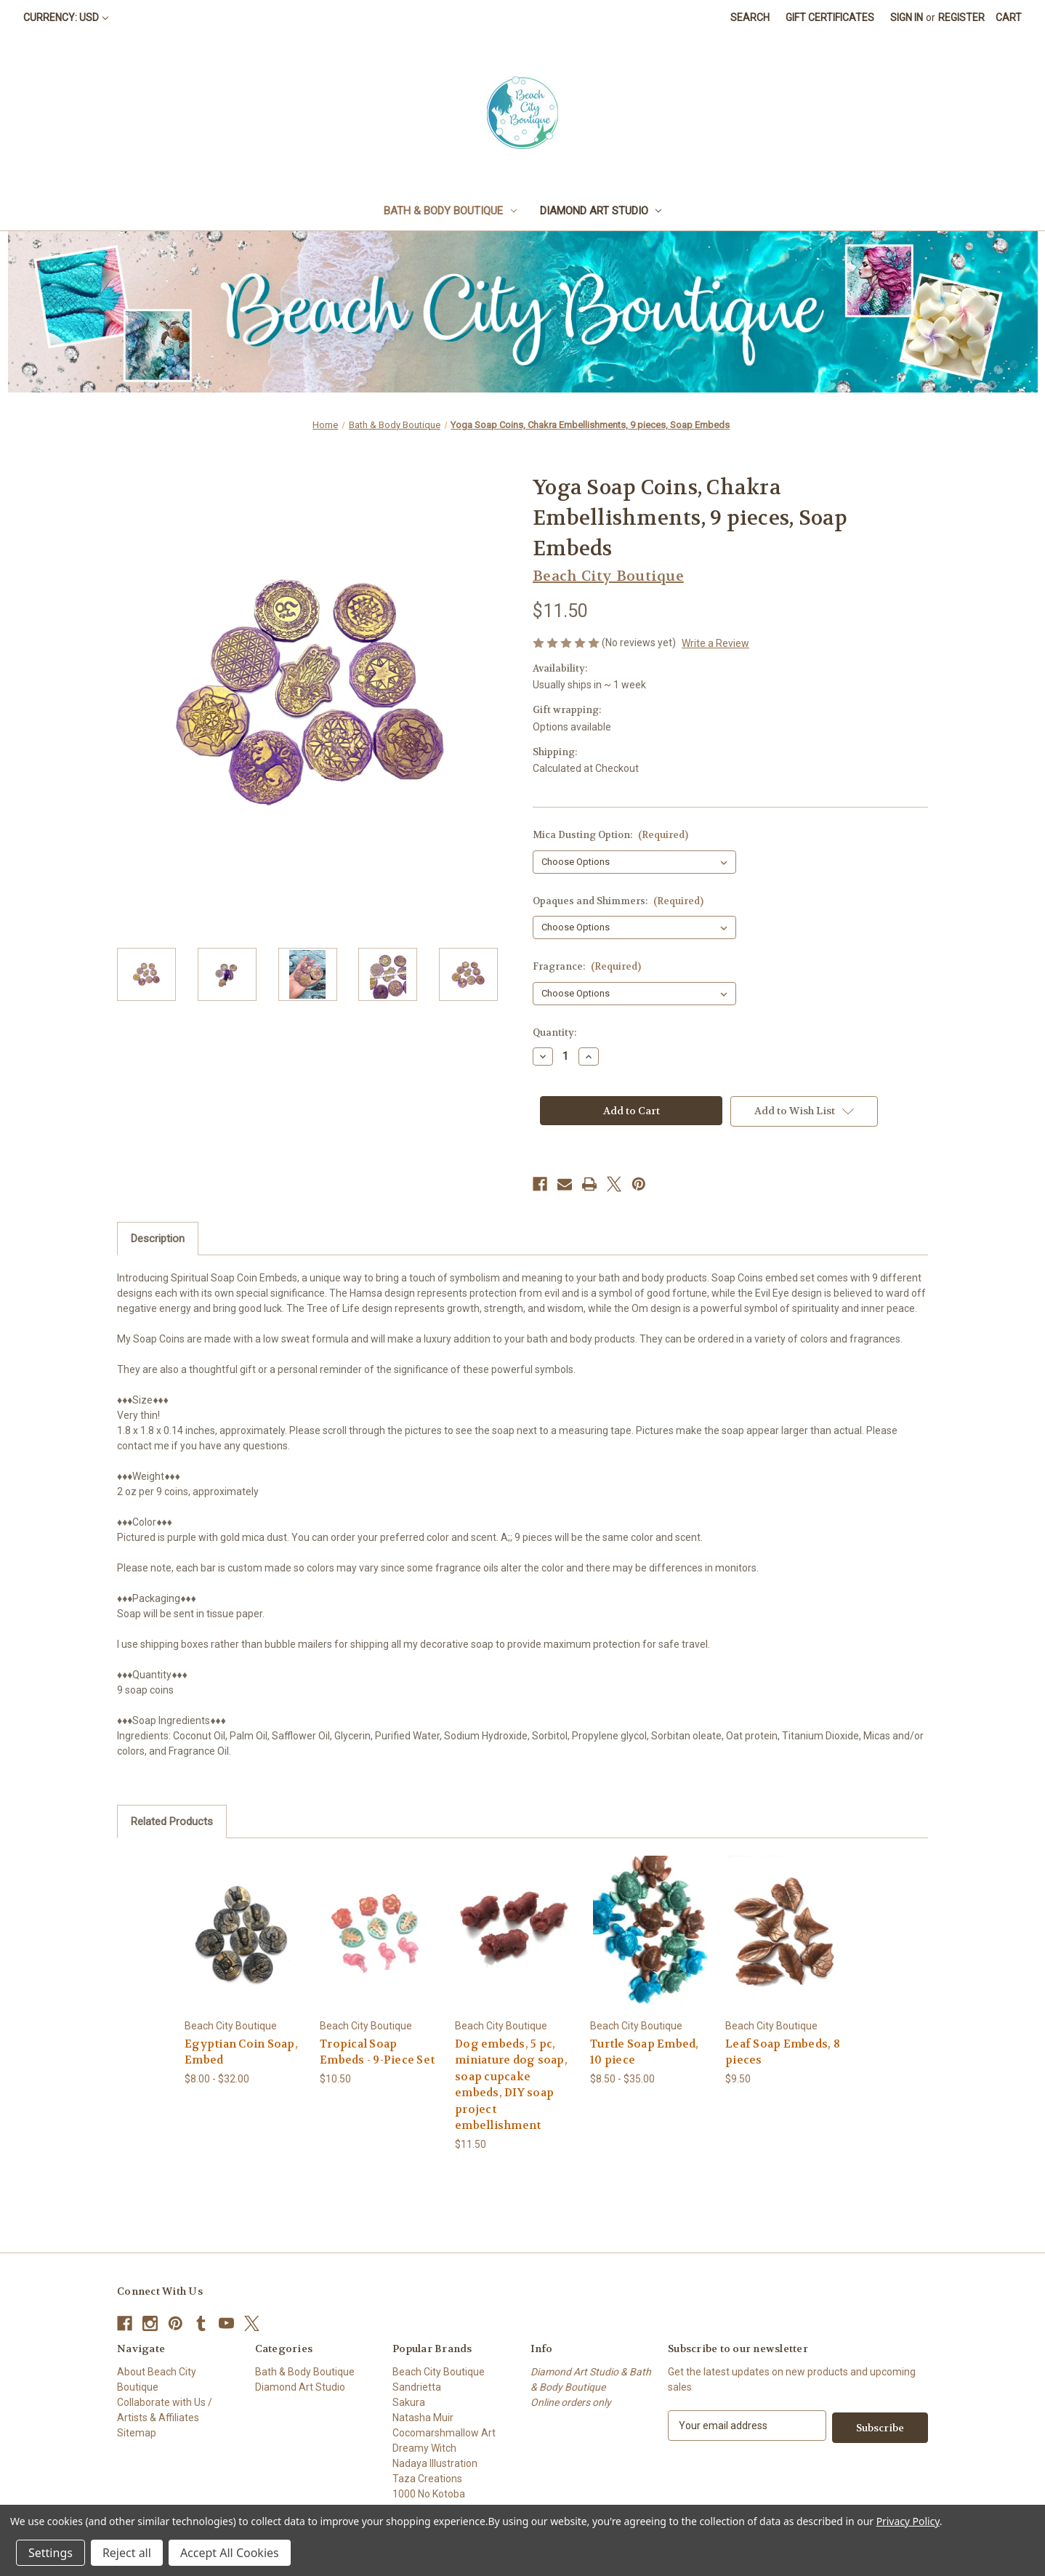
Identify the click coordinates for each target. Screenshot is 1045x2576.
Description (158, 1238)
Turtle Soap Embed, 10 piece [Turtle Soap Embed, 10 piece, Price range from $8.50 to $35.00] (644, 2052)
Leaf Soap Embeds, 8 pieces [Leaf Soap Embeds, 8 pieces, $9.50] (782, 2052)
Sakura (408, 2402)
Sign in (906, 17)
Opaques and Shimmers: (618, 901)
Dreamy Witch (424, 2448)
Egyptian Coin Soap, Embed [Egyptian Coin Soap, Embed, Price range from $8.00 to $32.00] (241, 2052)
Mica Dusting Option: (610, 835)
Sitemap (136, 2433)
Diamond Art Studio (601, 210)
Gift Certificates (830, 17)
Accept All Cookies (229, 2553)
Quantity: (554, 1032)
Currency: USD (65, 17)
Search (750, 17)
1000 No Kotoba (428, 2494)
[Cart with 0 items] (1009, 18)
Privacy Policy (908, 2521)
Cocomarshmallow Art (444, 2433)
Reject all (126, 2553)
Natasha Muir (422, 2417)
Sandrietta (416, 2387)
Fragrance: (587, 966)
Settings (50, 2553)
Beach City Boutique (438, 2372)
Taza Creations (427, 2478)
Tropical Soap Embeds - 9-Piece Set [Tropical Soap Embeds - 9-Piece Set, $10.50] (377, 2052)
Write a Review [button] (715, 643)
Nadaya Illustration (434, 2463)
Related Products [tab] (172, 1821)
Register (961, 17)
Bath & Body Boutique (450, 210)
